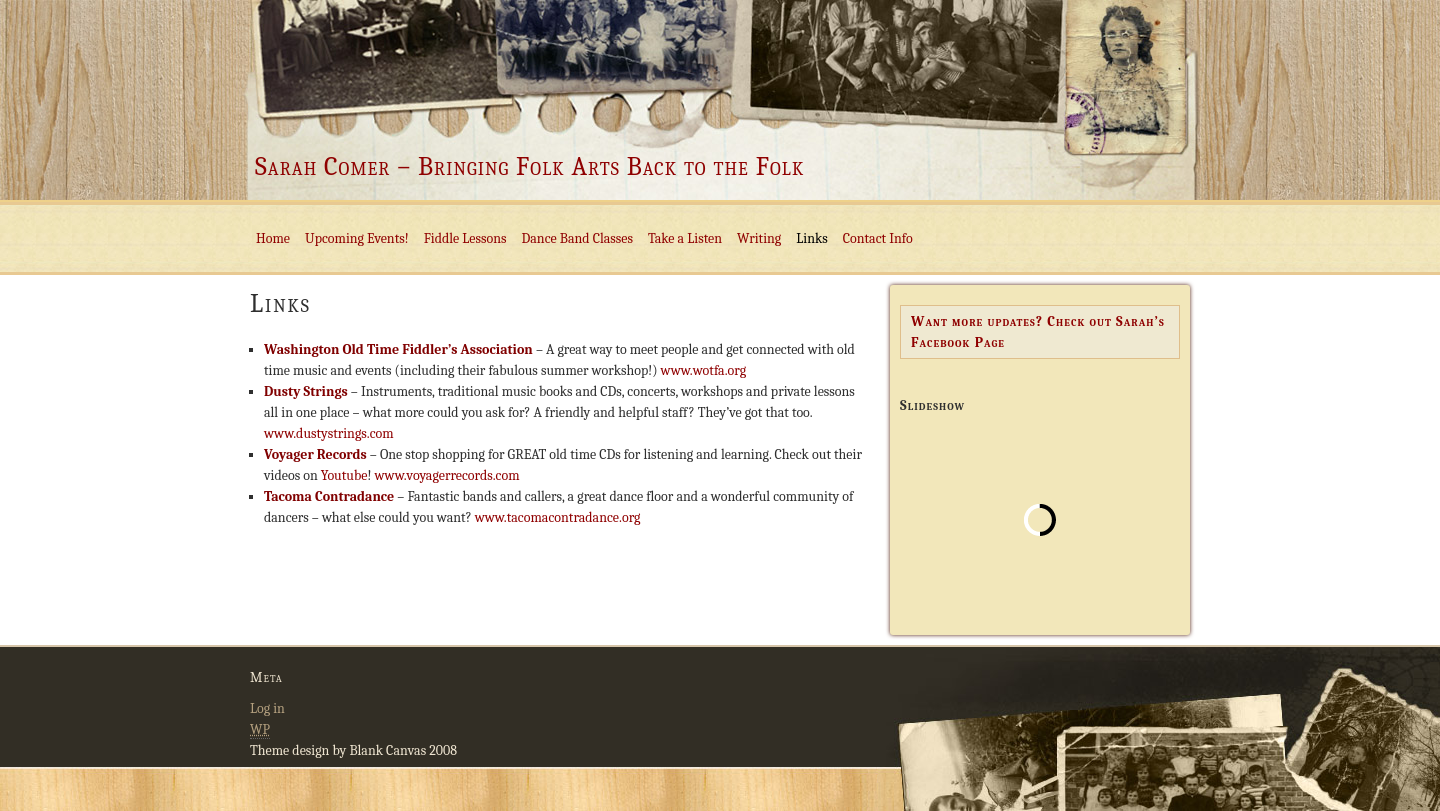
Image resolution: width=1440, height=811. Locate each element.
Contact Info (878, 238)
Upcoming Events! (357, 238)
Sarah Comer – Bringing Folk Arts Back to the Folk (529, 167)
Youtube (344, 475)
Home (273, 238)
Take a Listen (685, 238)
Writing (759, 238)
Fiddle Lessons (465, 238)
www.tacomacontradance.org (558, 517)
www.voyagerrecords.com (446, 475)
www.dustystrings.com (329, 433)
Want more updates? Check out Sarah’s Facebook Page (1038, 332)
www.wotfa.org (704, 370)
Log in (267, 708)
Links (811, 238)
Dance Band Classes (577, 238)
